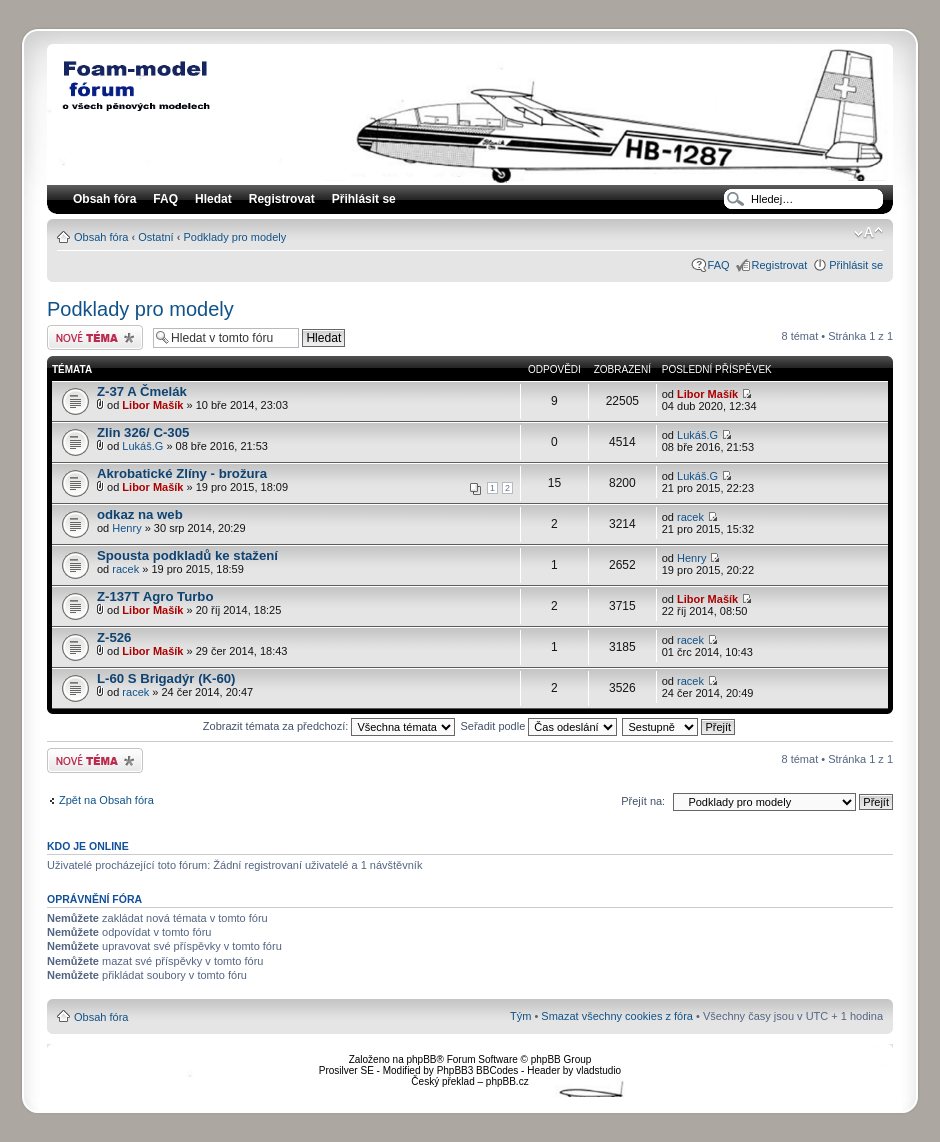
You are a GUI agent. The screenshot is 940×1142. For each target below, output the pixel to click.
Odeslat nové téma (95, 337)
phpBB (421, 1059)
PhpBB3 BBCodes (478, 1070)
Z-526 (114, 637)
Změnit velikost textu (868, 233)
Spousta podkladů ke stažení (187, 555)
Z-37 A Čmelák (142, 391)
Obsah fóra (101, 237)
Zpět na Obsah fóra (106, 800)
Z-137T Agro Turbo (155, 596)
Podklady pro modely (234, 237)
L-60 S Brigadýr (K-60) (166, 678)
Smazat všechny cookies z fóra (617, 1016)
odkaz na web (140, 514)
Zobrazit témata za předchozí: (329, 726)
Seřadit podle (538, 726)
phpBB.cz (507, 1081)
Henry (126, 528)
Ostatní (155, 237)
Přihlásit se (856, 265)
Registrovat (282, 199)
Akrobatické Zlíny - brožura (182, 473)
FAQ (719, 265)
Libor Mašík (152, 405)
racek (690, 517)
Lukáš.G (142, 446)
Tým (520, 1016)
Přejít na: (643, 801)
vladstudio (598, 1070)
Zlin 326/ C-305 (143, 432)
